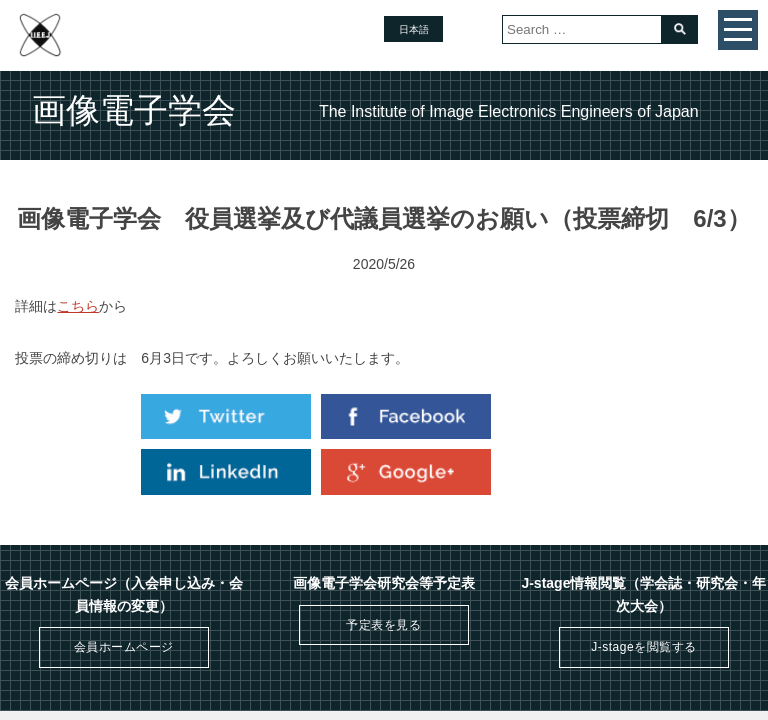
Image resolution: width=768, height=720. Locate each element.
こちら (78, 306)
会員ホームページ (124, 647)
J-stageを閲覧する (643, 647)
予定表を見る (383, 625)
